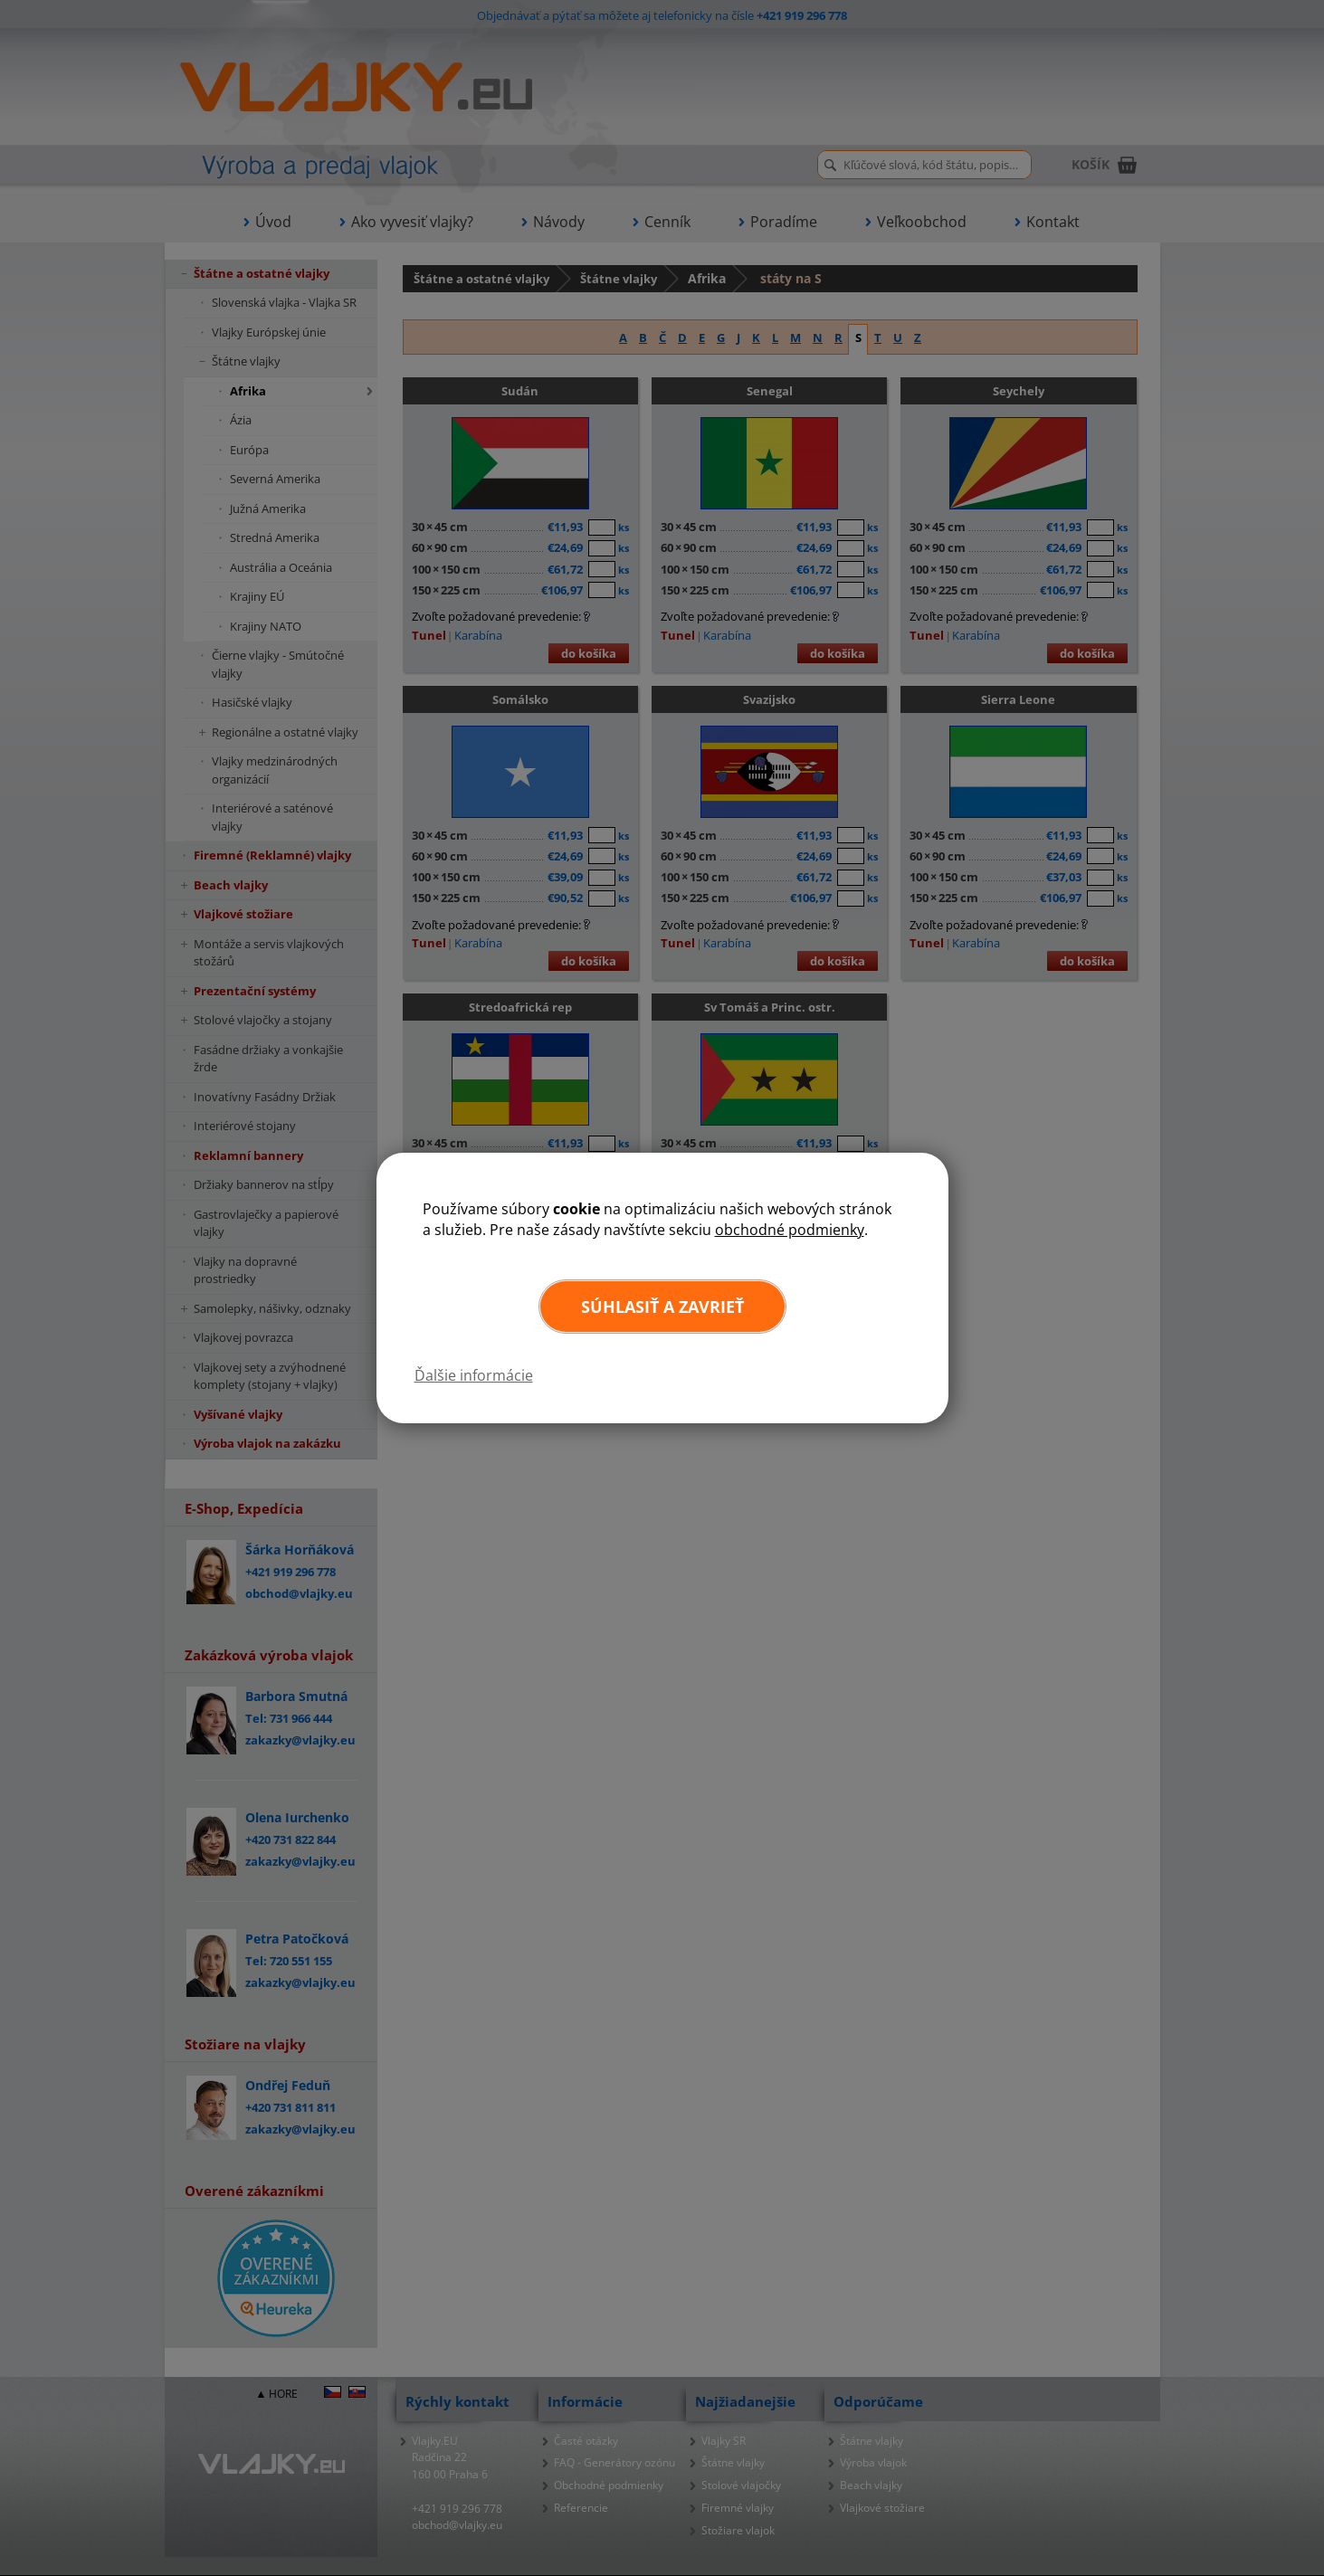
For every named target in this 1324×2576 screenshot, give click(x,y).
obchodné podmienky (789, 1230)
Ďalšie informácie (473, 1375)
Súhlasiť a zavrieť (662, 1306)
